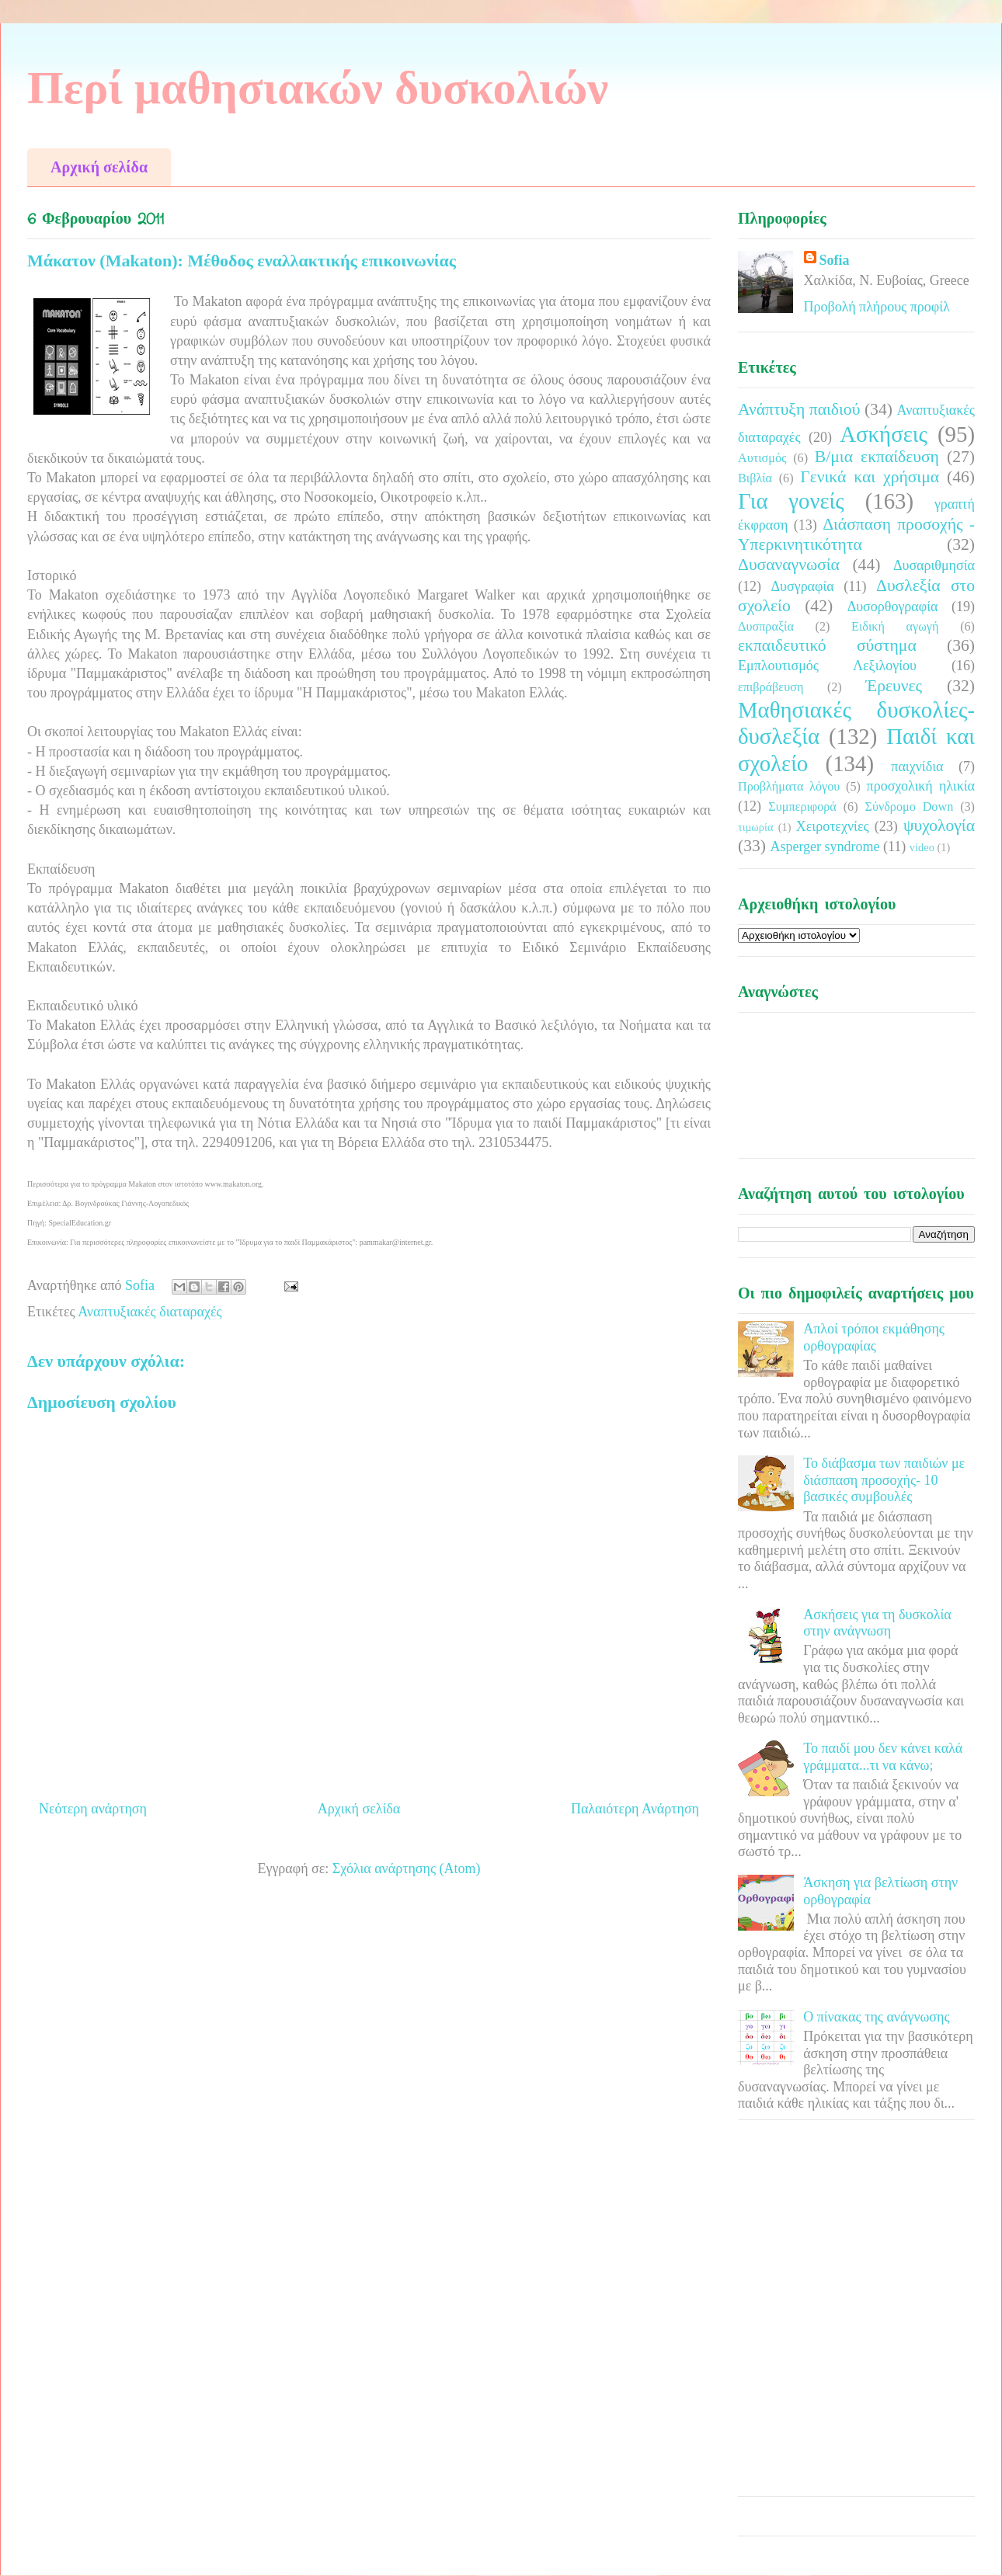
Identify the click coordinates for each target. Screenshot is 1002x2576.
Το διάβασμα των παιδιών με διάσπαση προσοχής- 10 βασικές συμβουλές (884, 1479)
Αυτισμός (762, 458)
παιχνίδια (917, 766)
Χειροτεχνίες (832, 826)
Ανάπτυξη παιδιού (799, 409)
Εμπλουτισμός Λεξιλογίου (827, 665)
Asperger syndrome (824, 846)
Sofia (834, 260)
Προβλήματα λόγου (789, 787)
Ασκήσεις (883, 434)
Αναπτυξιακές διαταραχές (150, 1311)
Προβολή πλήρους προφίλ (877, 307)
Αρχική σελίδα (99, 167)
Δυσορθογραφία (892, 606)
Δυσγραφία (802, 586)
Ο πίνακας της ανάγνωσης (876, 2017)
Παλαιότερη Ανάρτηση (635, 1808)
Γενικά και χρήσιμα (869, 477)
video (922, 847)
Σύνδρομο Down (909, 807)
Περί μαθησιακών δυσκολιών (317, 87)
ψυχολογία (939, 825)
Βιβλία (755, 478)
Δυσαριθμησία (934, 565)
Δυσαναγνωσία (789, 564)
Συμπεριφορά (802, 807)
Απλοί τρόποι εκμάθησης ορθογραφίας (874, 1337)
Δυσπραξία (766, 627)
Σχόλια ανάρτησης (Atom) (406, 1868)
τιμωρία (755, 827)
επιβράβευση (770, 687)
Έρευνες (893, 685)
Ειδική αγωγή (894, 627)
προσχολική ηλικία (921, 786)
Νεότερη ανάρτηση (93, 1808)
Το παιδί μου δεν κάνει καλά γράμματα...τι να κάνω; (882, 1756)
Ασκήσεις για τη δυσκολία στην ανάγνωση (877, 1623)
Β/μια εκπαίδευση (877, 456)
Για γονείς (791, 500)
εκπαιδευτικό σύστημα (827, 645)
